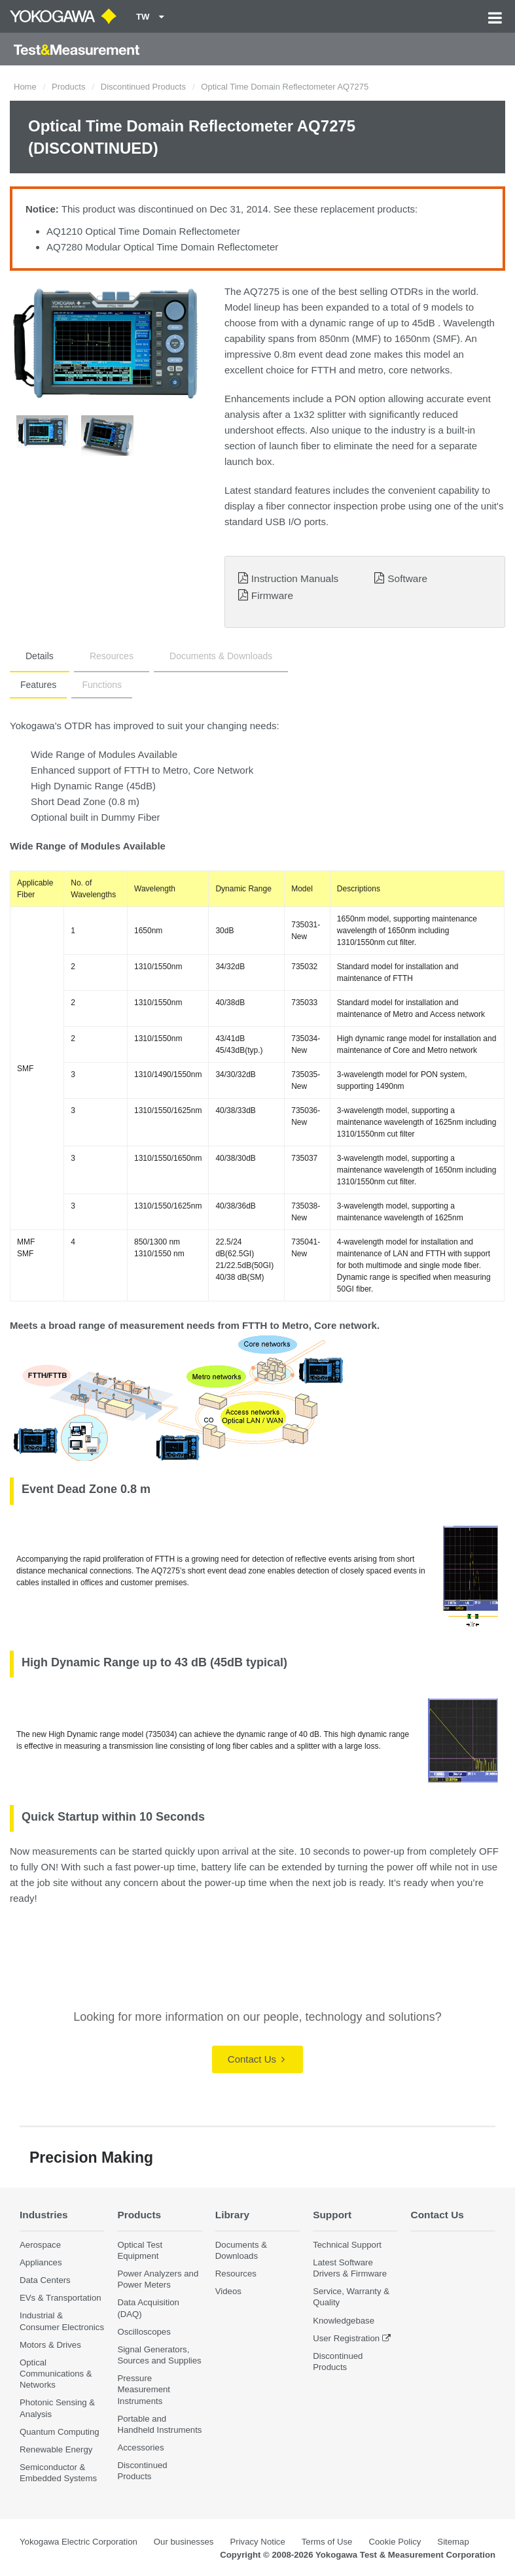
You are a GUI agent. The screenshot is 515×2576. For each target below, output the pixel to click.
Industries (44, 2214)
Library (232, 2214)
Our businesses (184, 2542)
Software (407, 578)
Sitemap (453, 2542)
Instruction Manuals (294, 578)
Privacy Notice (257, 2542)
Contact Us (256, 2059)
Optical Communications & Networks (56, 2374)
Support (332, 2214)
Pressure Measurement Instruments (143, 2389)
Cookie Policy (394, 2542)
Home (25, 87)
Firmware (272, 595)
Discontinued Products (143, 87)
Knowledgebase (343, 2321)
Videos (228, 2291)
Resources (111, 656)
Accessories (140, 2447)
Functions (102, 684)
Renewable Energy (56, 2449)
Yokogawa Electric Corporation (78, 2542)
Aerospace (40, 2245)
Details (40, 656)
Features (38, 684)
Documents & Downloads (220, 656)
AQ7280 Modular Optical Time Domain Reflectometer (162, 246)
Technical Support (347, 2245)
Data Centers (45, 2280)
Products (68, 87)
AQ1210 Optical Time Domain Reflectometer (143, 231)
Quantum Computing (59, 2432)
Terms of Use (327, 2542)
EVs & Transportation (60, 2298)
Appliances (41, 2262)
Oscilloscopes (143, 2332)
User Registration (346, 2338)
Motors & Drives (50, 2345)
